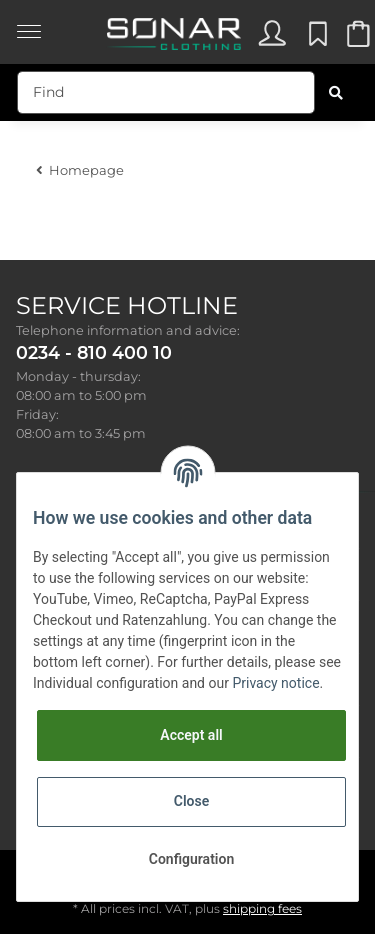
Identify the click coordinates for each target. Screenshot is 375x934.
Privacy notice (275, 683)
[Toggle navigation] (29, 21)
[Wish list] (315, 38)
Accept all (191, 735)
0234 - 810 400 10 (94, 352)
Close (191, 801)
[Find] (166, 92)
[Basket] (357, 38)
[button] (271, 38)
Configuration (191, 859)
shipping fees (262, 908)
